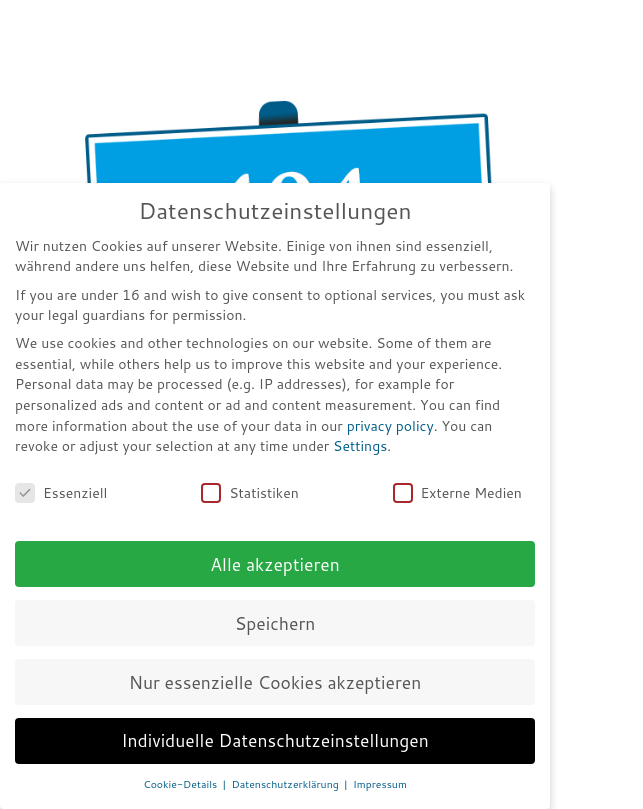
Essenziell (61, 493)
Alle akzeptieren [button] (274, 564)
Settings (360, 446)
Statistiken (250, 493)
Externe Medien (457, 493)
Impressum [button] (380, 784)
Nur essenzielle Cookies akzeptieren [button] (275, 682)
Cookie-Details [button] (181, 784)
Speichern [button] (275, 623)
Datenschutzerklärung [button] (287, 784)
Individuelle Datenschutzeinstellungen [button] (275, 740)
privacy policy (390, 426)
